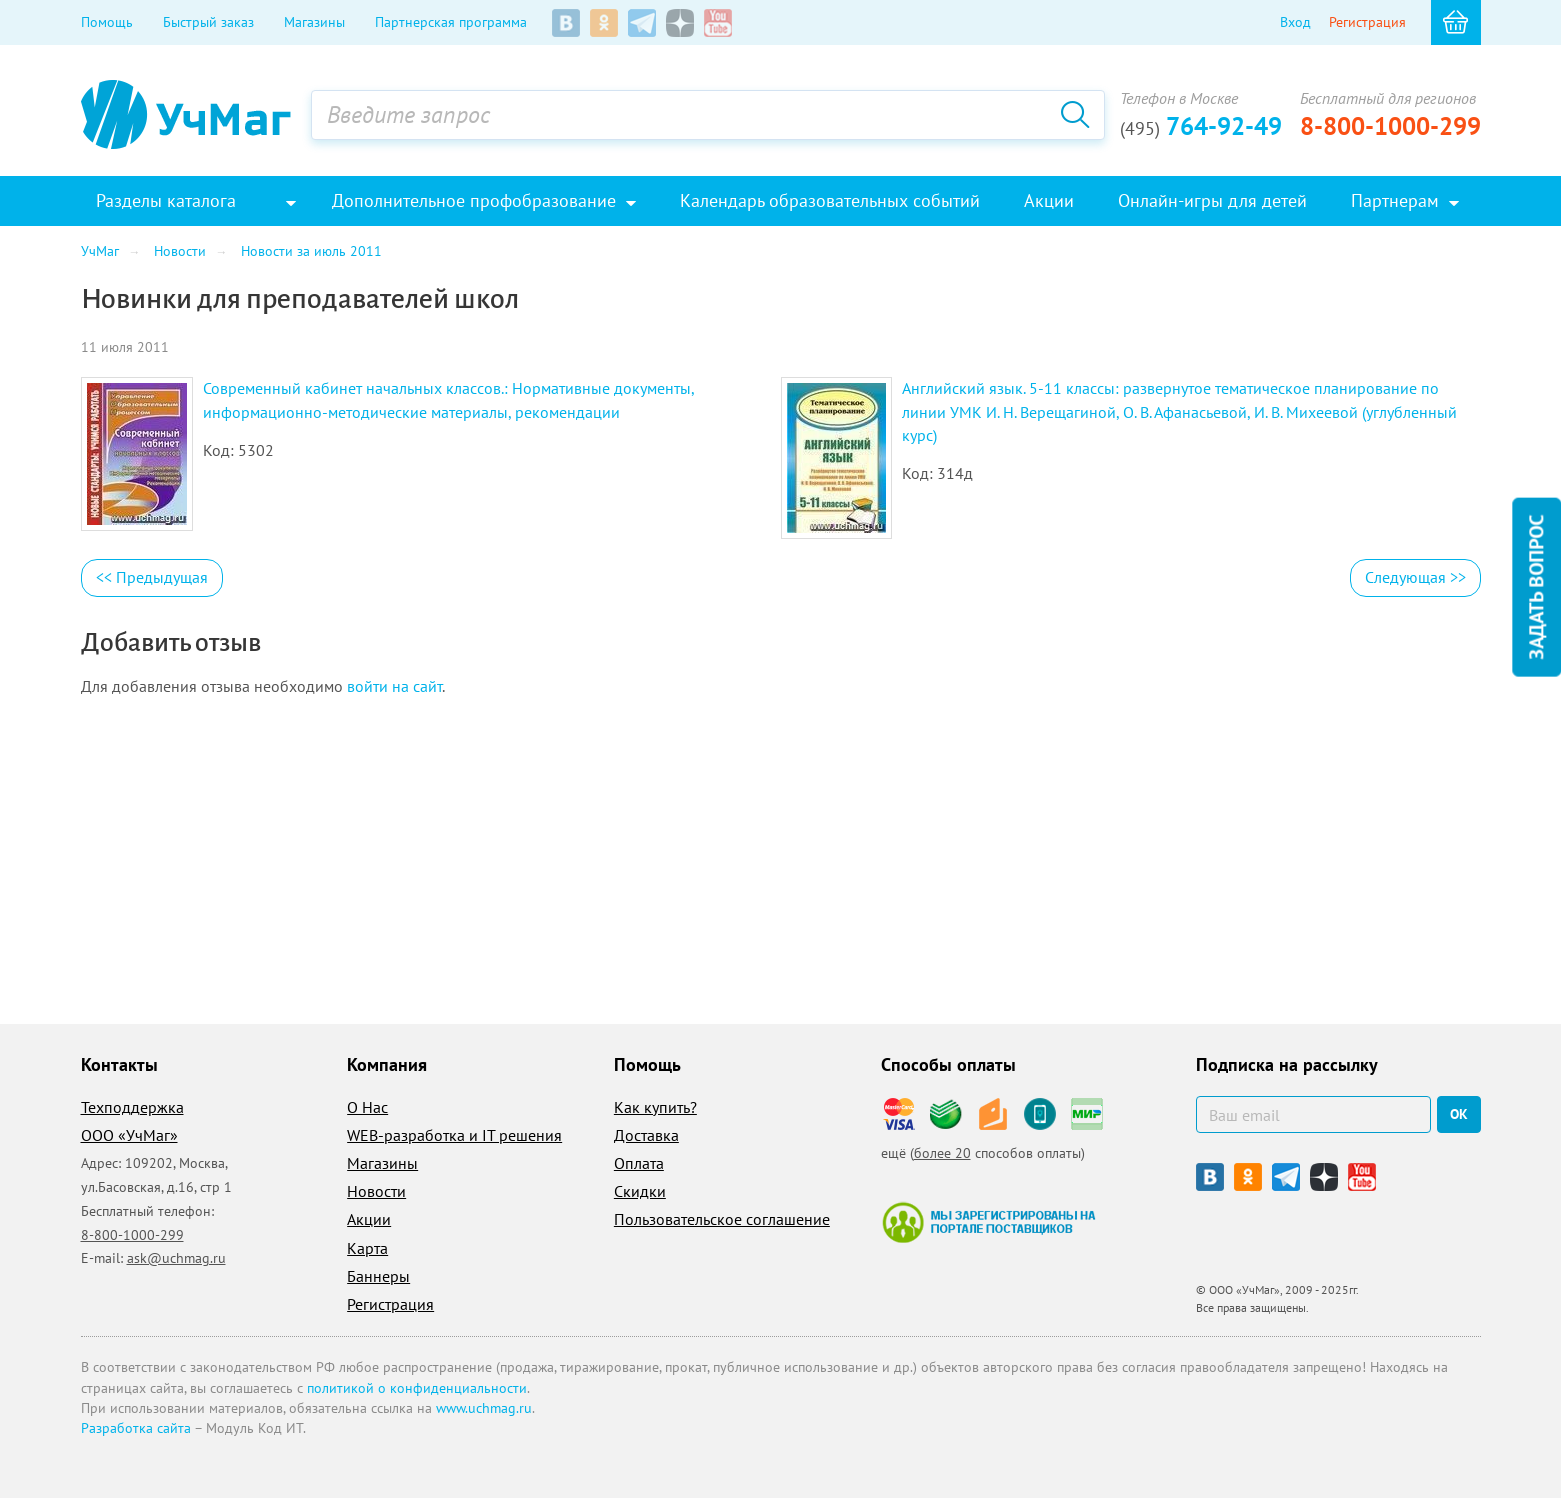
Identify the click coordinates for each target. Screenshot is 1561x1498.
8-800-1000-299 (1390, 126)
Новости (376, 1191)
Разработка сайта (136, 1428)
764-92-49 (1201, 126)
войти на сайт (394, 686)
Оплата (639, 1163)
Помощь (107, 22)
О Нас (367, 1107)
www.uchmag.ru (484, 1408)
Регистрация (1367, 22)
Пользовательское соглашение (722, 1219)
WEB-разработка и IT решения (454, 1135)
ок (1459, 1114)
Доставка (646, 1135)
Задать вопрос (1536, 587)
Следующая (1415, 577)
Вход (1295, 22)
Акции (369, 1219)
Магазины (314, 22)
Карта (367, 1248)
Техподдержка (132, 1107)
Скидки (640, 1191)
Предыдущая (152, 577)
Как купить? (655, 1107)
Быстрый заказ (208, 22)
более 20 (942, 1153)
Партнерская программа (451, 22)
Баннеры (378, 1276)
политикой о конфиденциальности (417, 1388)
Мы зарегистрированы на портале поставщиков (988, 1222)
